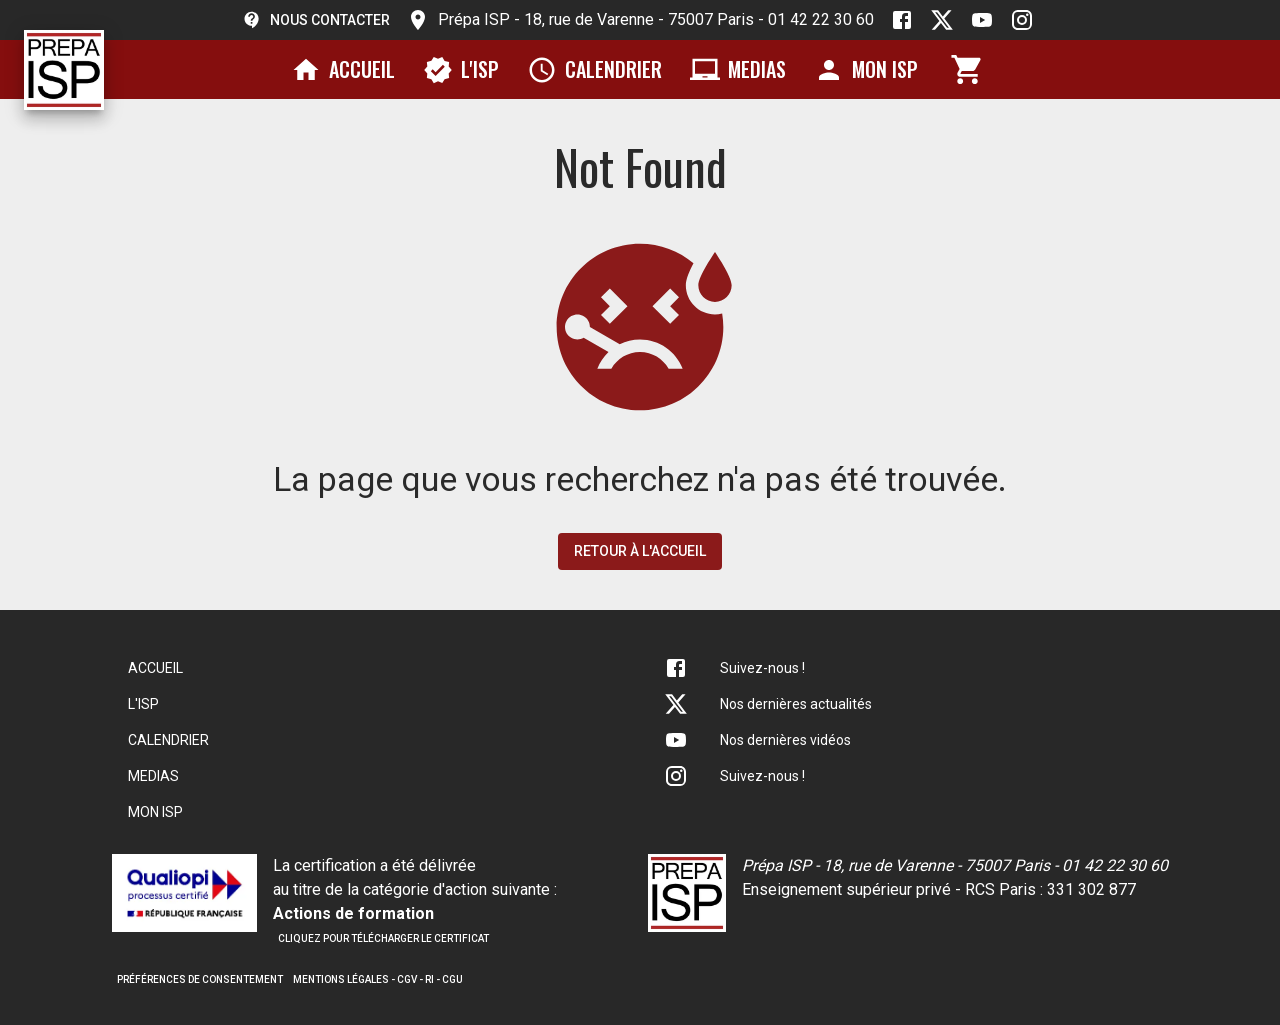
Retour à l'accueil (640, 551)
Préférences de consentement (200, 979)
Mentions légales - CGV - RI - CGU (378, 979)
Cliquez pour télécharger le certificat (383, 938)
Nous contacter (316, 20)
